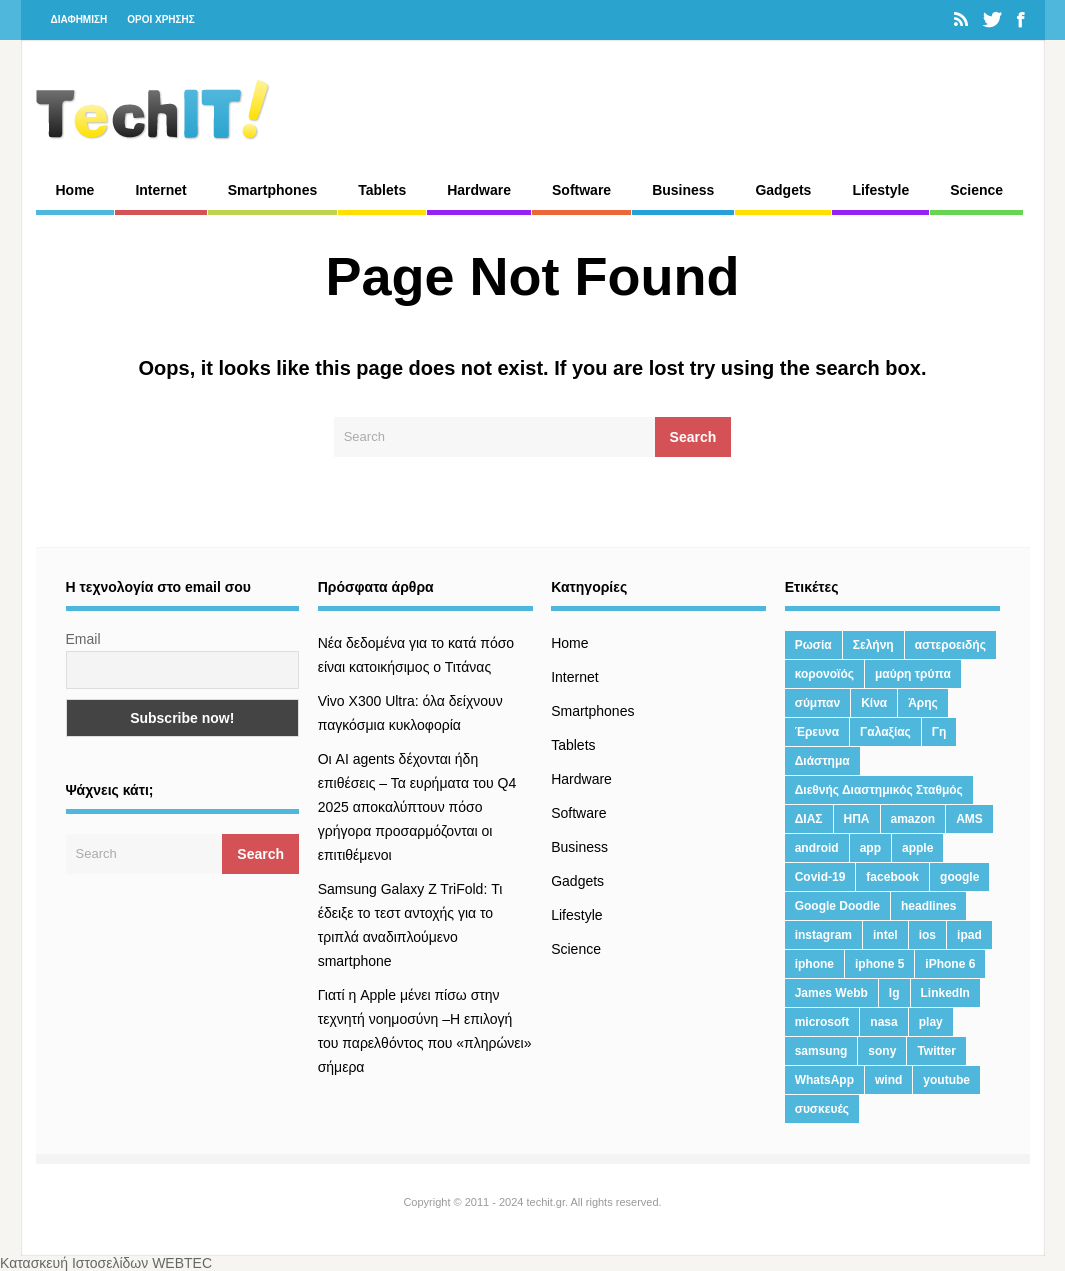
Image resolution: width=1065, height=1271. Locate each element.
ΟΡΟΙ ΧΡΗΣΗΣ (161, 19)
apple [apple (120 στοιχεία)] (917, 848)
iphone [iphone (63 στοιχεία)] (814, 964)
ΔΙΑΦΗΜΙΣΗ (79, 19)
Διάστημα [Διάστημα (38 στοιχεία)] (822, 761)
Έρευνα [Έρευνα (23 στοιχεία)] (817, 732)
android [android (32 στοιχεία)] (817, 848)
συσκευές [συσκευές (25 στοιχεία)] (822, 1109)
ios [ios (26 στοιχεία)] (927, 935)
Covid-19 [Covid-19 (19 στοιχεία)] (820, 877)
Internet (160, 190)
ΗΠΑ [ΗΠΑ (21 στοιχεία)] (857, 819)
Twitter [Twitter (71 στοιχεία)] (936, 1051)
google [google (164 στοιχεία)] (959, 877)
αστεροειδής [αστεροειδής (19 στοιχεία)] (950, 645)
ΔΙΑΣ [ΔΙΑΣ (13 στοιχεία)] (809, 819)
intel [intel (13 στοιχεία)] (885, 935)
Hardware (479, 190)
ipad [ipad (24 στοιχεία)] (969, 935)
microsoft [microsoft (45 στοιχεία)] (822, 1022)
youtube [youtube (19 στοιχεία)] (946, 1080)
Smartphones (272, 190)
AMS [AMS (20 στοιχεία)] (969, 819)
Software (581, 190)
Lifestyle (880, 190)
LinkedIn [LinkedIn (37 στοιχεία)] (945, 993)
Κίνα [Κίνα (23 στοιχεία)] (874, 703)
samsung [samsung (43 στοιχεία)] (821, 1051)
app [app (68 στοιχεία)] (870, 848)
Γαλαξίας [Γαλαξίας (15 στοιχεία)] (885, 732)
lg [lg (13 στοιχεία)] (894, 993)
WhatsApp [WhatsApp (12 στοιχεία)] (824, 1080)
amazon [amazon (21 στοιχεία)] (913, 819)
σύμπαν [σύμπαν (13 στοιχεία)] (817, 703)
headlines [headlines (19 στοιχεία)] (928, 906)
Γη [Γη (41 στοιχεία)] (939, 732)
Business (683, 190)
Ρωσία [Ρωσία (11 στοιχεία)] (813, 645)
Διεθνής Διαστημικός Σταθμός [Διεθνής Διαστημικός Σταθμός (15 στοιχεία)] (879, 790)
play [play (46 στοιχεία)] (931, 1022)
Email (83, 639)
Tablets (382, 190)
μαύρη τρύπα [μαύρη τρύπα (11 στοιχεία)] (913, 674)
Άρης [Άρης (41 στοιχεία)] (923, 703)
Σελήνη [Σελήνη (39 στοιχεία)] (873, 645)
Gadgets (783, 190)
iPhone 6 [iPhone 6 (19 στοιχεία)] (950, 964)
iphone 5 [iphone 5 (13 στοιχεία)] (879, 964)
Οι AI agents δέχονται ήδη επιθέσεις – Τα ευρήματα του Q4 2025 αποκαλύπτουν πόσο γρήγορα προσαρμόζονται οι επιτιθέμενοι (417, 807)
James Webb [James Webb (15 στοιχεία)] (831, 993)
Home (75, 190)
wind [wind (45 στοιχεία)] (888, 1080)
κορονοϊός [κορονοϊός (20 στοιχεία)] (824, 674)
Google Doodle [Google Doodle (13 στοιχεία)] (837, 906)
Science (976, 190)
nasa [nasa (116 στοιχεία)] (883, 1022)
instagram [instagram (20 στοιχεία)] (823, 935)
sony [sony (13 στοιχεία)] (882, 1051)
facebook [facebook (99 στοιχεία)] (892, 877)
